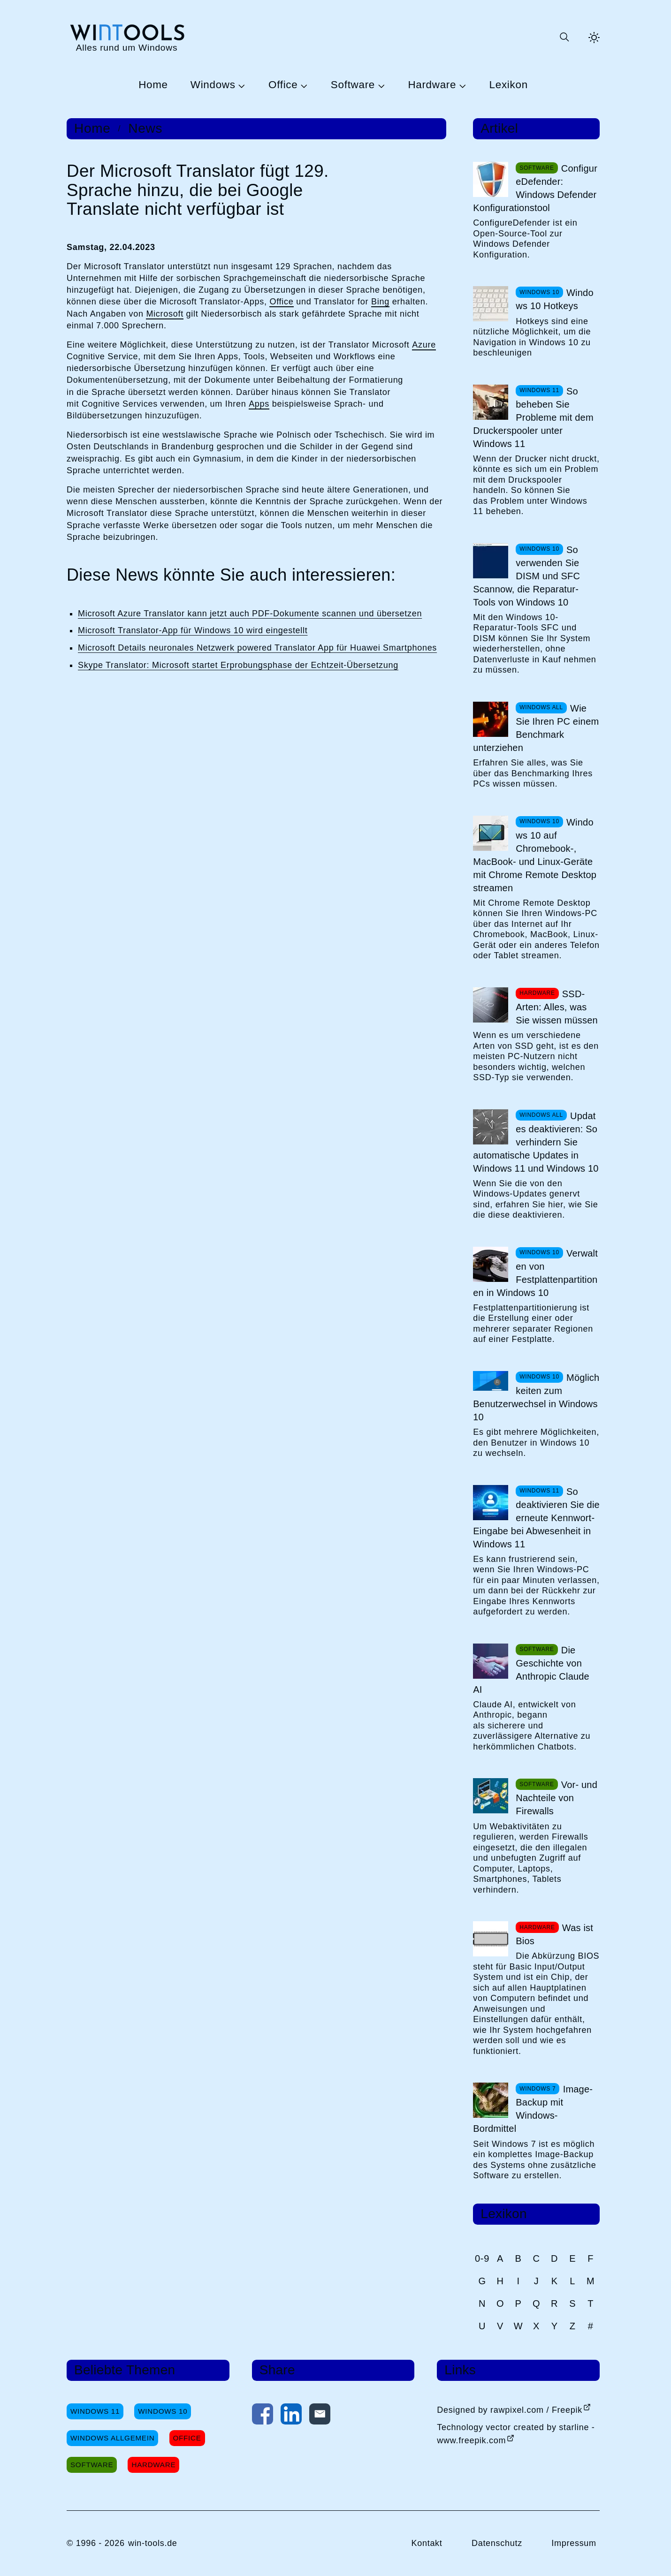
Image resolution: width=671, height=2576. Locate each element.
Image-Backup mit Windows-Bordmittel (533, 2109)
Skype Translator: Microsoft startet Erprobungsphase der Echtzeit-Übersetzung (238, 665)
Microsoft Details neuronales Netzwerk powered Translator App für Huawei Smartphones (257, 647)
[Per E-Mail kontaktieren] (319, 2416)
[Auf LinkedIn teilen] (291, 2416)
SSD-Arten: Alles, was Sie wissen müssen (557, 1007)
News (145, 128)
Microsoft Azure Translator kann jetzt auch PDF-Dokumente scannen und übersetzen (250, 613)
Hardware (432, 85)
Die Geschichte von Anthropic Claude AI (531, 1670)
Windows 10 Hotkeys (554, 299)
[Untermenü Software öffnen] (380, 85)
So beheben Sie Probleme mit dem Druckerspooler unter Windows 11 (533, 417)
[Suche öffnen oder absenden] (564, 37)
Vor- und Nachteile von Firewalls (556, 1798)
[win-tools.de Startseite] (127, 37)
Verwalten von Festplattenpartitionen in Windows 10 (535, 1273)
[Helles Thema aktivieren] (594, 37)
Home (153, 85)
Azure (424, 344)
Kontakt (426, 2543)
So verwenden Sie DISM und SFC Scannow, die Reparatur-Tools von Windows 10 (526, 576)
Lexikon (508, 85)
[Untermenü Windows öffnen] (241, 85)
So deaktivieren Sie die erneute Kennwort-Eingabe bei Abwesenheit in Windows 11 (536, 1517)
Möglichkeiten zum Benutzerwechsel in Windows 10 (536, 1397)
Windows (213, 85)
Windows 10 (162, 2411)
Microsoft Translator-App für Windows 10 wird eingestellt (193, 630)
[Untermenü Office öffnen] (302, 85)
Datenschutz (497, 2543)
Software (353, 85)
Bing (380, 301)
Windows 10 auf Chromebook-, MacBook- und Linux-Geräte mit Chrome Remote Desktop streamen (534, 855)
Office (282, 85)
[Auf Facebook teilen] (262, 2416)
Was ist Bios (554, 1934)
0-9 (482, 2258)
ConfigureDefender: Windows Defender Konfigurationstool (535, 188)
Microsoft (164, 313)
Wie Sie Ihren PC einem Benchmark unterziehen (536, 728)
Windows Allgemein (112, 2438)
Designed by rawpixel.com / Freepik (509, 2410)
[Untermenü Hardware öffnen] (461, 85)
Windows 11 (95, 2411)
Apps (259, 404)
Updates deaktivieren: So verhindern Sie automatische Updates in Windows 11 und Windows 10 (535, 1142)
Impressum (573, 2543)
